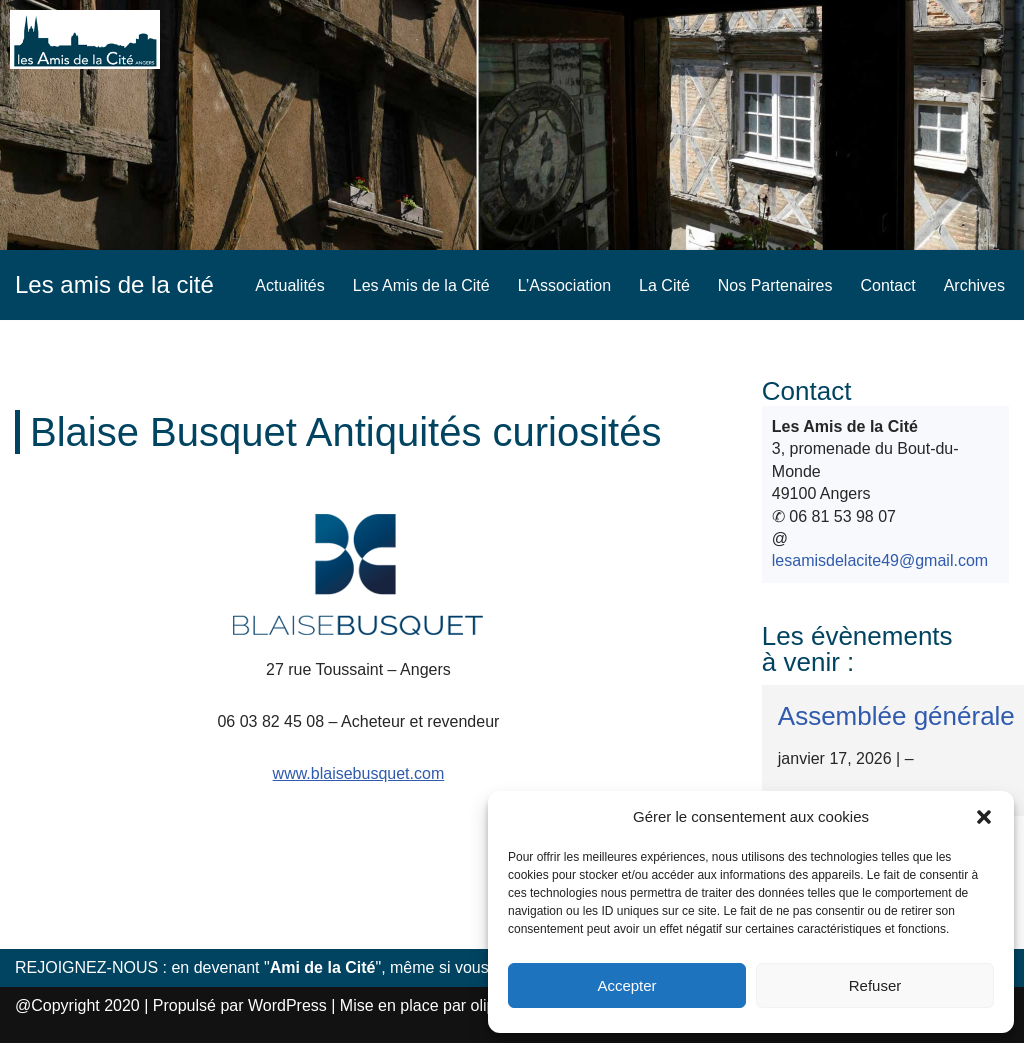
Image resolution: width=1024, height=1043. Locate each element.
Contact (888, 285)
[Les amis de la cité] (114, 285)
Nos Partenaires (775, 285)
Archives (974, 285)
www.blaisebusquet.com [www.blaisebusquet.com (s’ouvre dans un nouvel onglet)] (359, 773)
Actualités (289, 285)
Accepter (626, 985)
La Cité (664, 285)
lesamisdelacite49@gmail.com (880, 560)
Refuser (875, 985)
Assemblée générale (896, 716)
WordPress (287, 1005)
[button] (984, 817)
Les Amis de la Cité (421, 285)
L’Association (564, 285)
